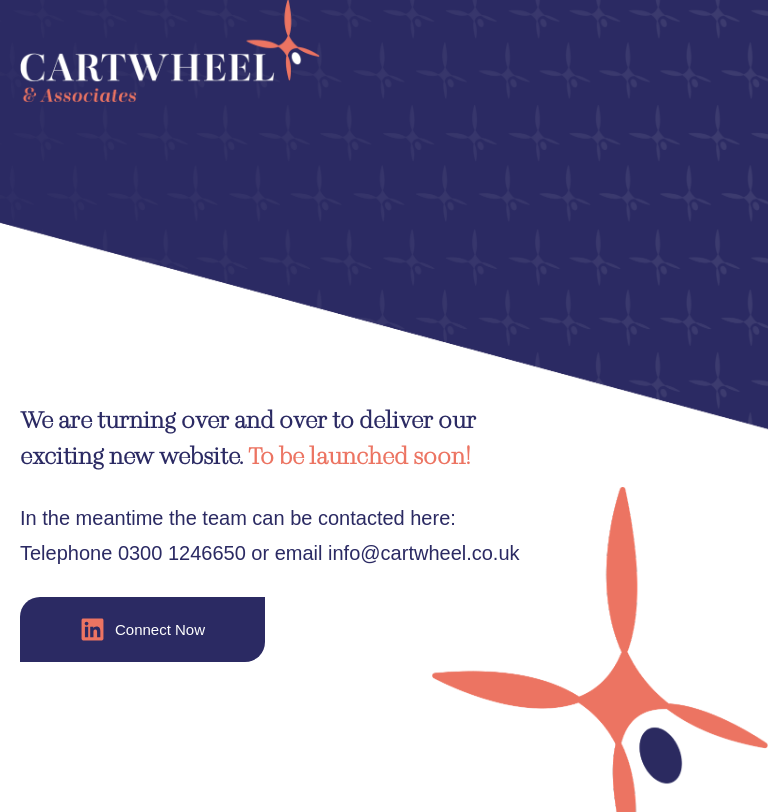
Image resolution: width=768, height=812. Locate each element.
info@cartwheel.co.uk (424, 553)
